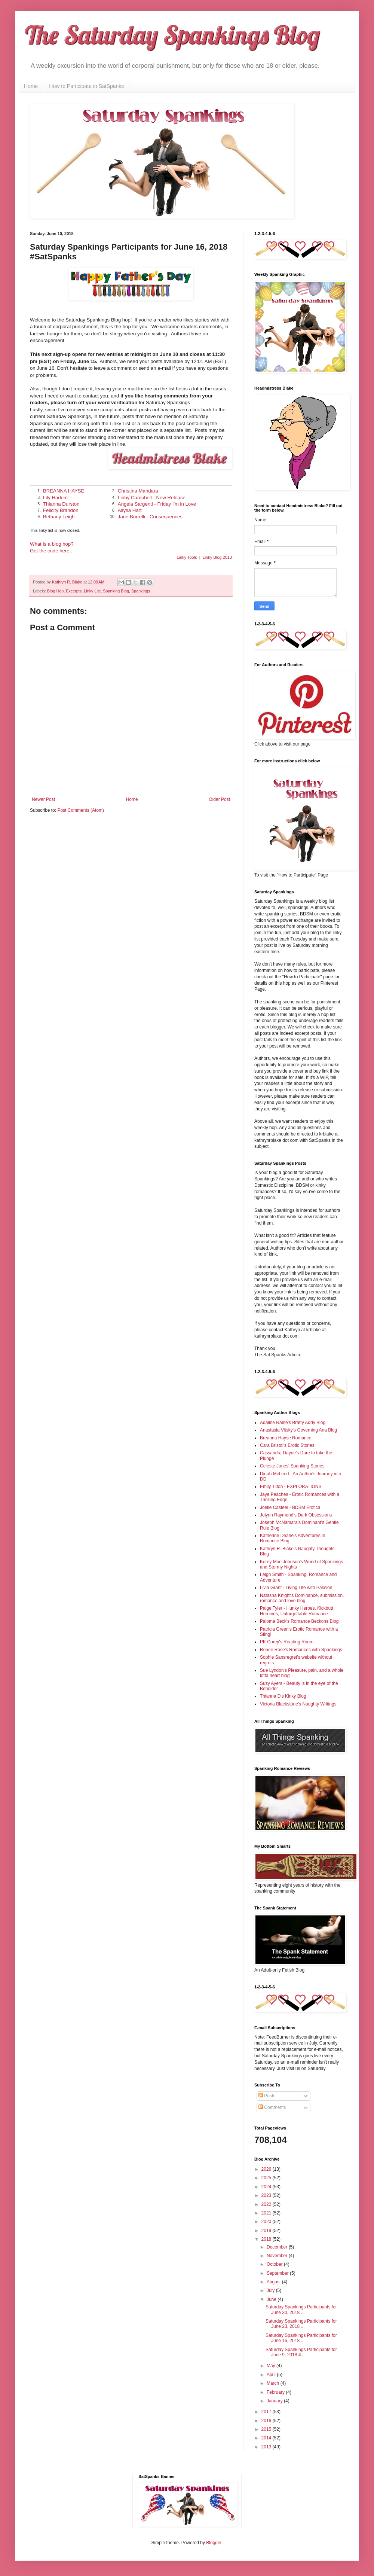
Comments (272, 2107)
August (274, 2281)
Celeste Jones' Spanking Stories (292, 1466)
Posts (266, 2095)
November (278, 2255)
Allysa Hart (130, 510)
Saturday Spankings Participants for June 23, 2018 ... (301, 2324)
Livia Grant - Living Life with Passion (296, 1587)
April (272, 2374)
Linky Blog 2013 (217, 557)
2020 (267, 2221)
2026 (267, 2169)
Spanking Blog (116, 591)
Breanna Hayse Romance (285, 1438)
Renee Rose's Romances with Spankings (301, 1649)
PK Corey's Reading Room (286, 1641)
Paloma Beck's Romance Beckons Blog (299, 1621)
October (275, 2264)
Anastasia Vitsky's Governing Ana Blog (298, 1430)
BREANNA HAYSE (63, 491)
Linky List (92, 591)
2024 (267, 2186)
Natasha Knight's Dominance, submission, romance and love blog (302, 1598)
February (276, 2392)
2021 (267, 2213)
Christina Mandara (138, 491)
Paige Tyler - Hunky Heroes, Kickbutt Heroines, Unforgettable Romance (296, 1611)
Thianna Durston (61, 504)
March (273, 2383)
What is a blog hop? (52, 544)
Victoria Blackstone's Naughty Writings (298, 1704)
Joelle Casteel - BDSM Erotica (290, 1507)
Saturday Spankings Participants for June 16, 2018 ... (301, 2338)
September (278, 2273)
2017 (267, 2411)
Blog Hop (55, 591)
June (272, 2299)
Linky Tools (187, 557)
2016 (267, 2420)
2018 (267, 2239)
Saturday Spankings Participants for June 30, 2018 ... (301, 2309)
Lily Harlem (55, 497)
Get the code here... (52, 551)
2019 (267, 2230)
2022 (267, 2204)
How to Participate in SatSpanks (86, 86)
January (275, 2400)
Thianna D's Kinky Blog (283, 1696)
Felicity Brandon (61, 510)
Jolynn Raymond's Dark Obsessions (296, 1515)
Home (31, 86)
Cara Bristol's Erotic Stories (287, 1445)
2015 (267, 2429)
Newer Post (43, 799)
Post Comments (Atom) (80, 810)
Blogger (213, 2542)
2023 (267, 2195)
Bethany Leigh (58, 516)
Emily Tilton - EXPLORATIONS (290, 1486)
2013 (267, 2447)
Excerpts (74, 591)
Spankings (140, 591)
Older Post (219, 799)
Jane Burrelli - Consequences (150, 516)
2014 (267, 2438)
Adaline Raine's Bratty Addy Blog (292, 1422)
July (271, 2290)
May (271, 2365)
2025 (267, 2177)
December (278, 2247)
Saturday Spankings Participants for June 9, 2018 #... (301, 2352)
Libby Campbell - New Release (152, 497)
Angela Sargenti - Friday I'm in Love (157, 504)
